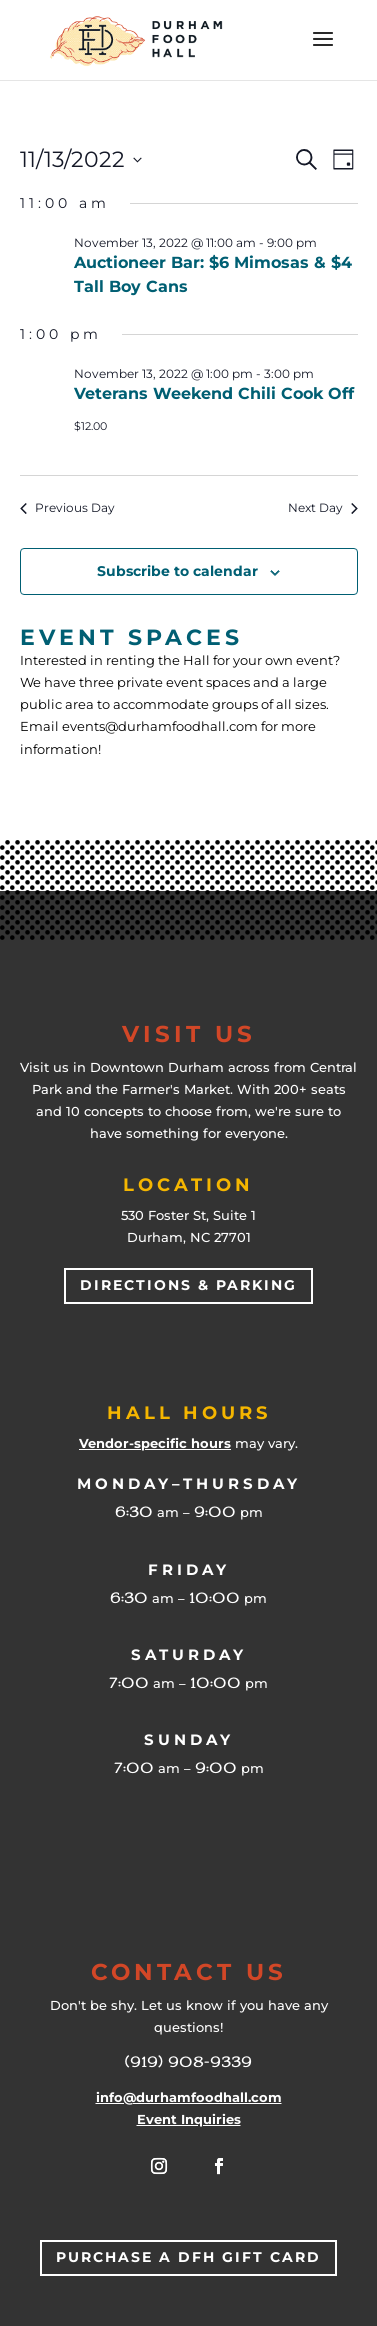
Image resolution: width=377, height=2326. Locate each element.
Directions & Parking (188, 1285)
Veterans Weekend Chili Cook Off (214, 393)
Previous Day (67, 507)
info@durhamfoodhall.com (189, 2097)
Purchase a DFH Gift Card (188, 2257)
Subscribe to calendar (177, 571)
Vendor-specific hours (155, 1443)
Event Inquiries (189, 2119)
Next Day (323, 507)
